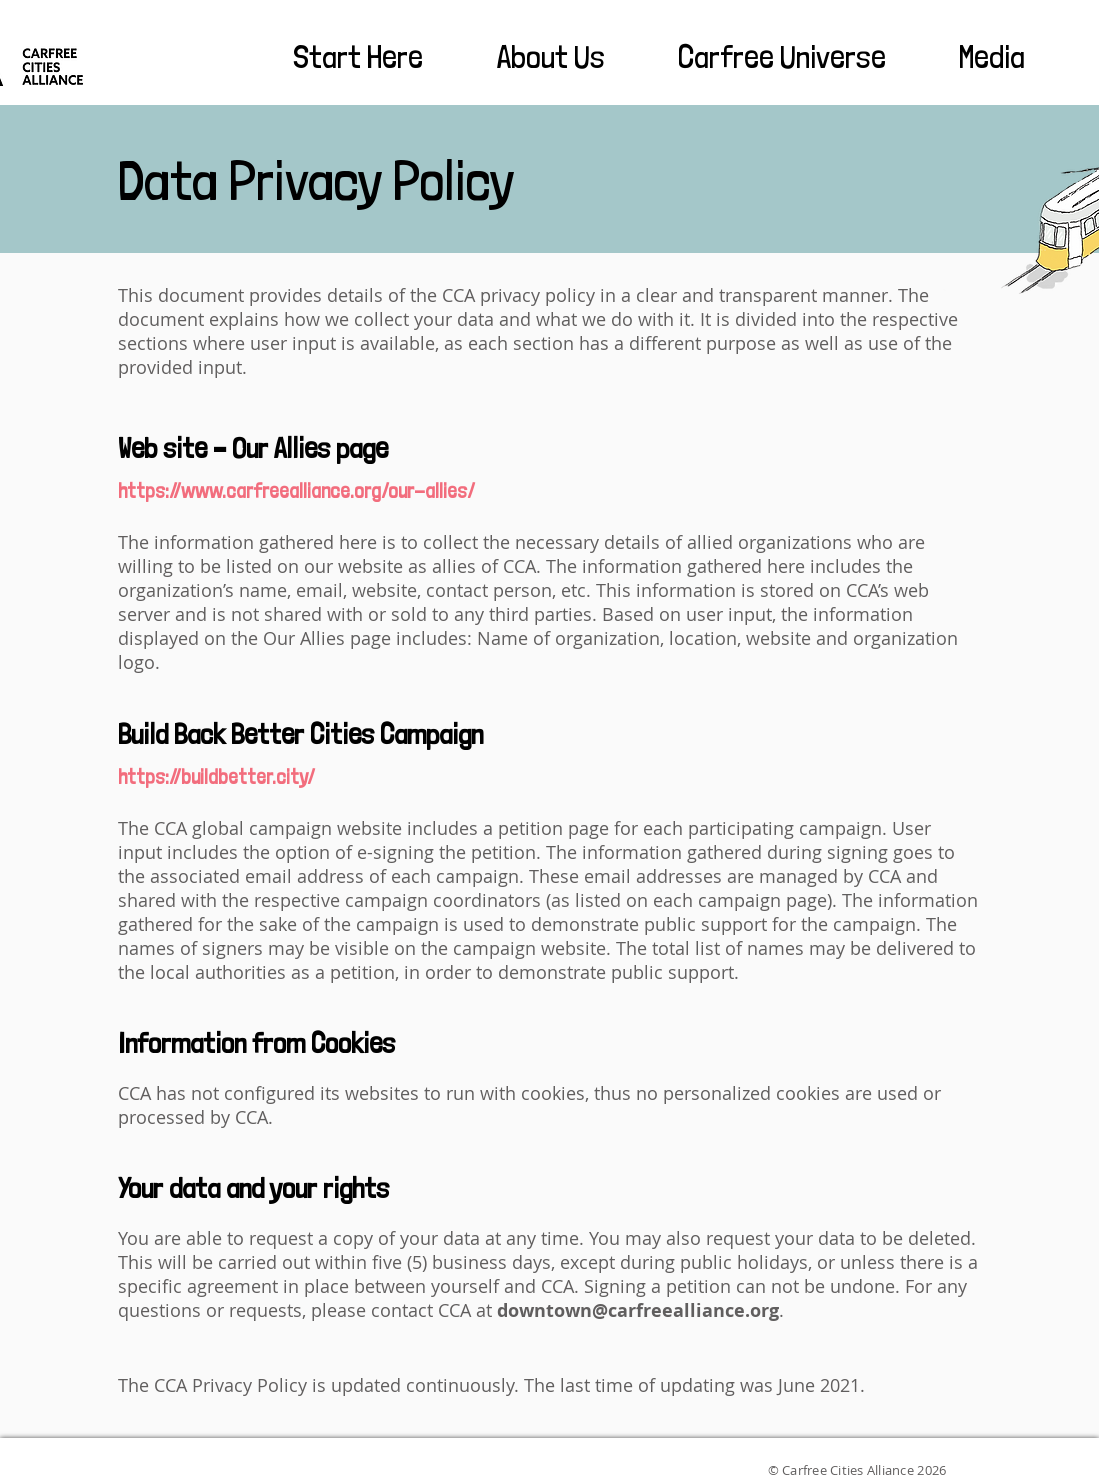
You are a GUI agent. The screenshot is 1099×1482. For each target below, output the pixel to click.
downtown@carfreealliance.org (638, 1310)
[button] (336, 57)
